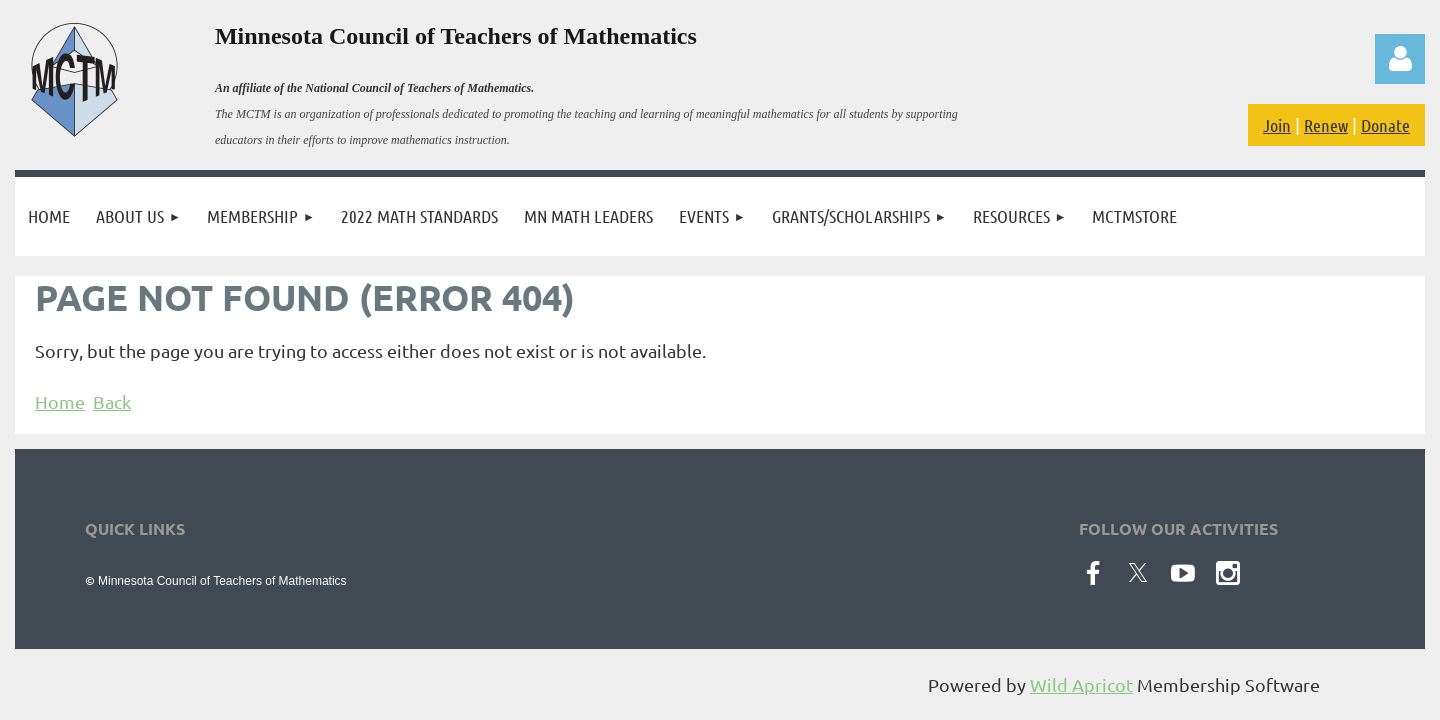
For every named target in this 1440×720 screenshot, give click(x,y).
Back (112, 401)
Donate (1385, 125)
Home (60, 401)
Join (1277, 125)
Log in (1400, 59)
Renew (1326, 125)
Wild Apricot (1081, 684)
